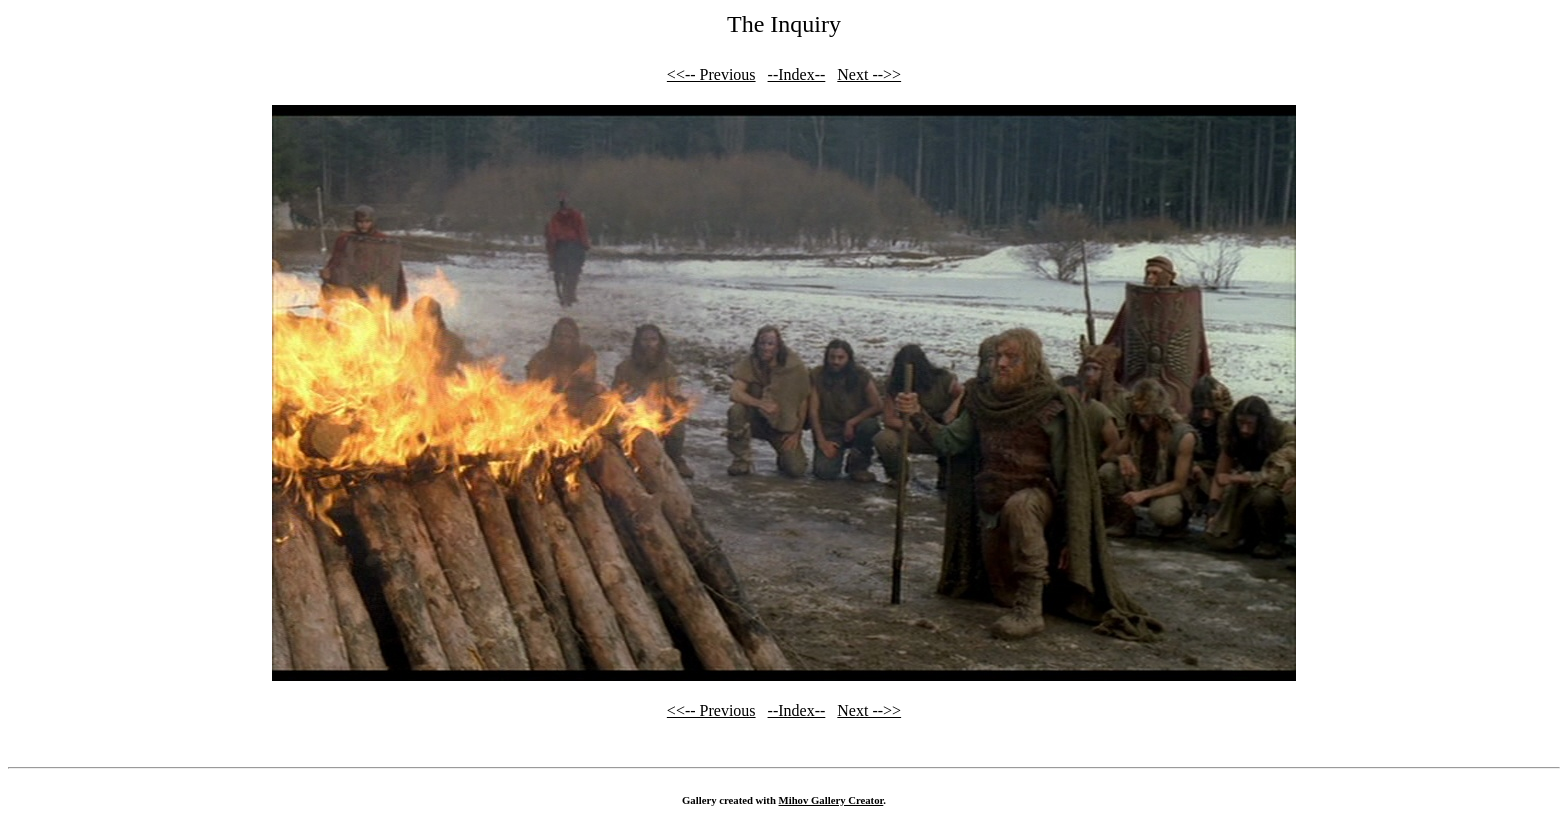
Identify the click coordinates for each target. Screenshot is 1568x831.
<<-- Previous (711, 74)
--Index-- (797, 74)
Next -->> (869, 74)
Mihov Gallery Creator (831, 800)
